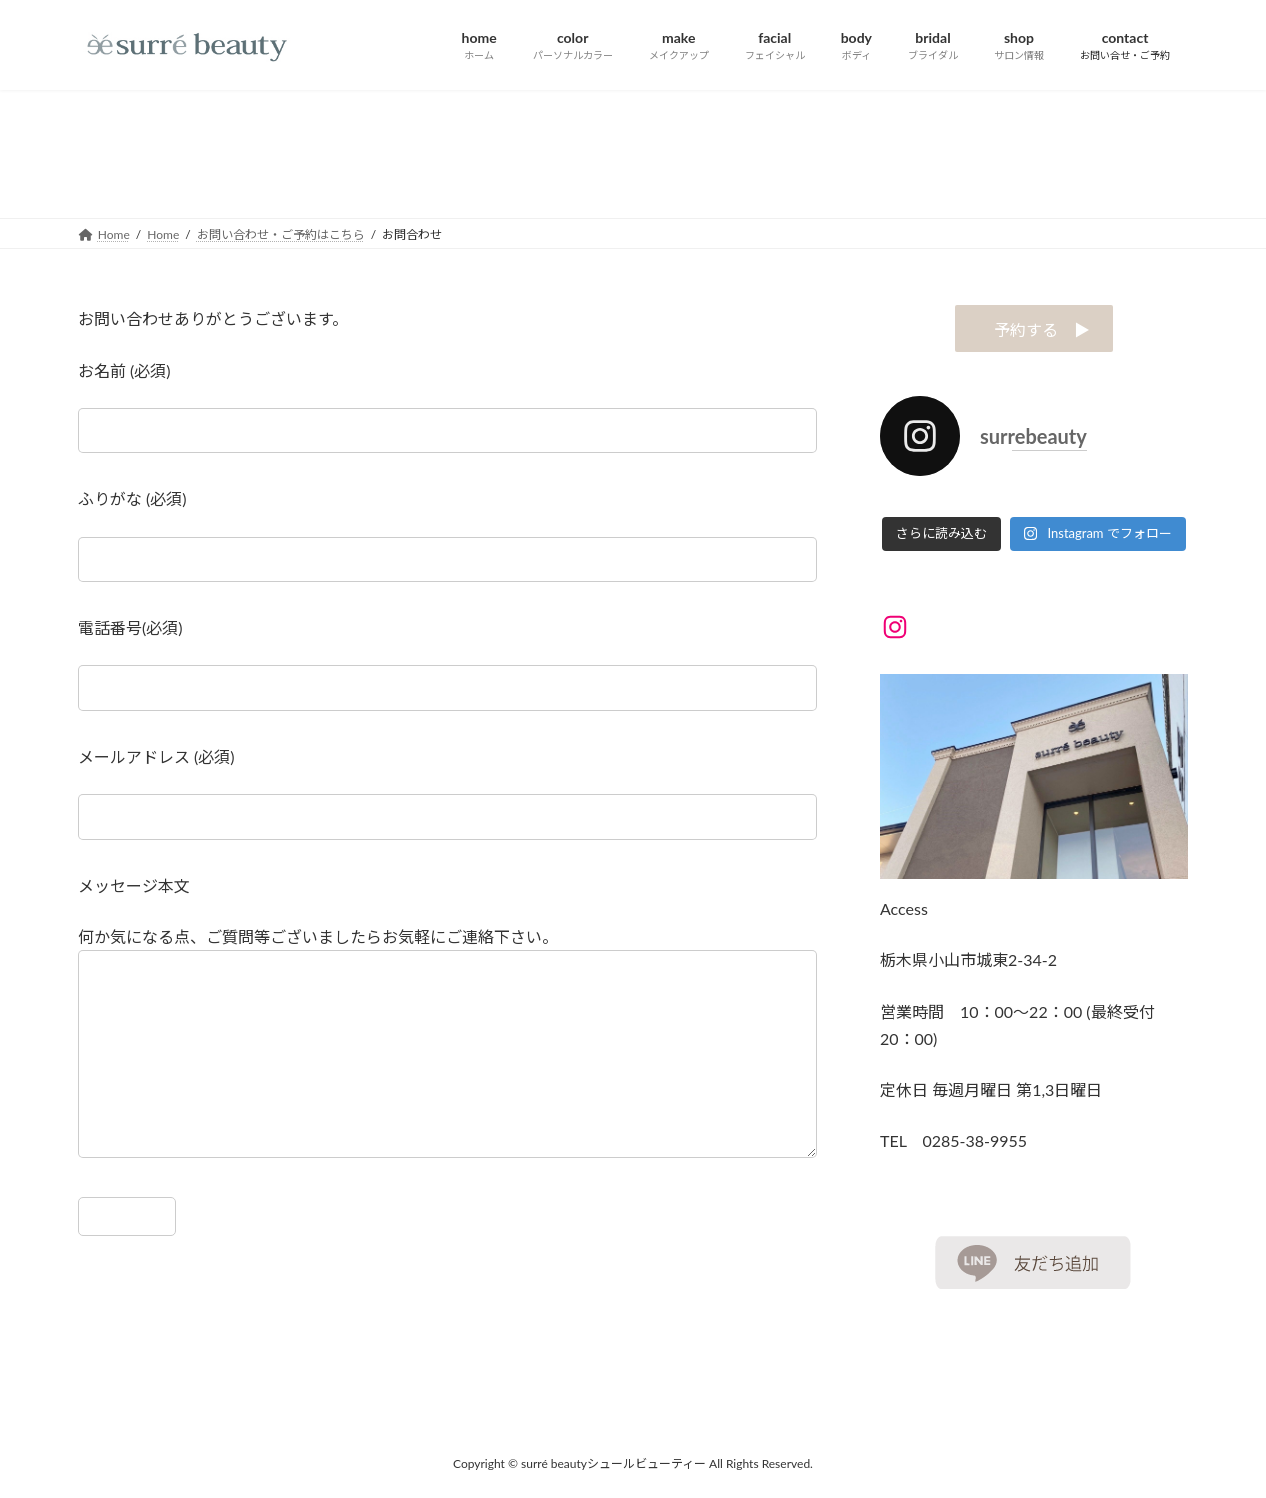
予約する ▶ (1034, 329)
